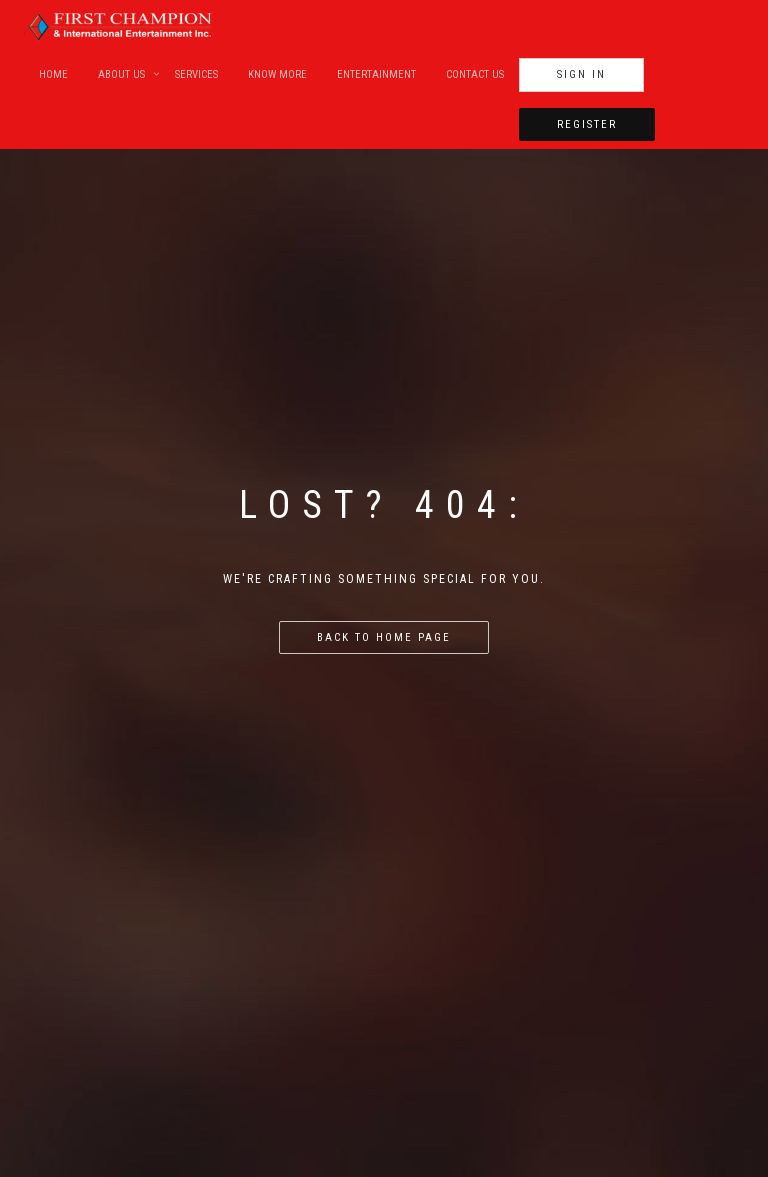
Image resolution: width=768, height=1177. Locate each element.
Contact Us (475, 74)
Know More (277, 74)
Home (53, 74)
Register (587, 124)
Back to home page (384, 637)
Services (196, 74)
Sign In (581, 74)
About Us (121, 74)
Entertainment (376, 74)
